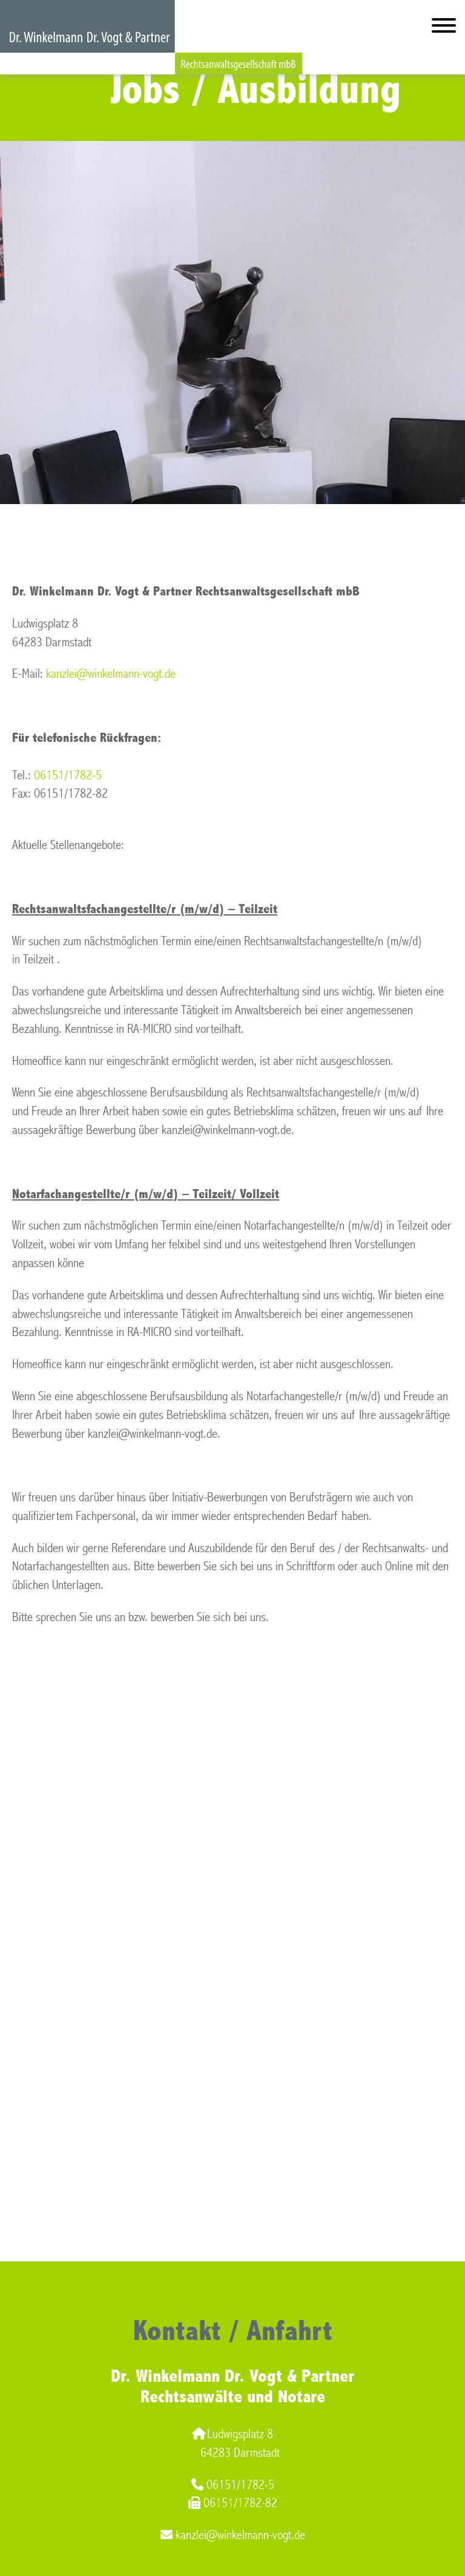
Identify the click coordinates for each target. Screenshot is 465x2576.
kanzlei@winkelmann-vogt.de (111, 673)
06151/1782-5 (68, 775)
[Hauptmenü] (444, 28)
